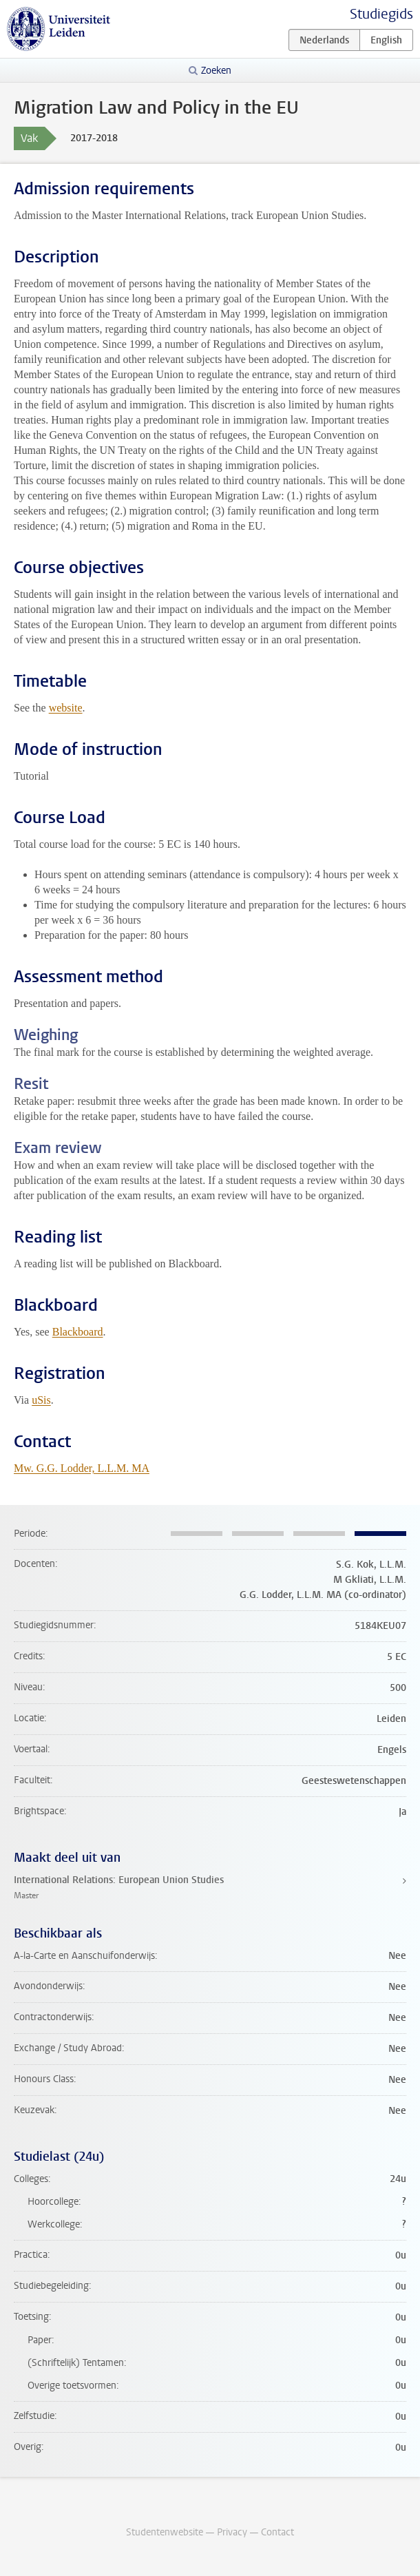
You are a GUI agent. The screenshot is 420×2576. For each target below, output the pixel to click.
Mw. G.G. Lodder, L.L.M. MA (81, 1468)
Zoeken (216, 70)
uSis (41, 1400)
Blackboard (77, 1332)
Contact (277, 2532)
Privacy (232, 2532)
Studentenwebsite (164, 2532)
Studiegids (381, 14)
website (66, 708)
